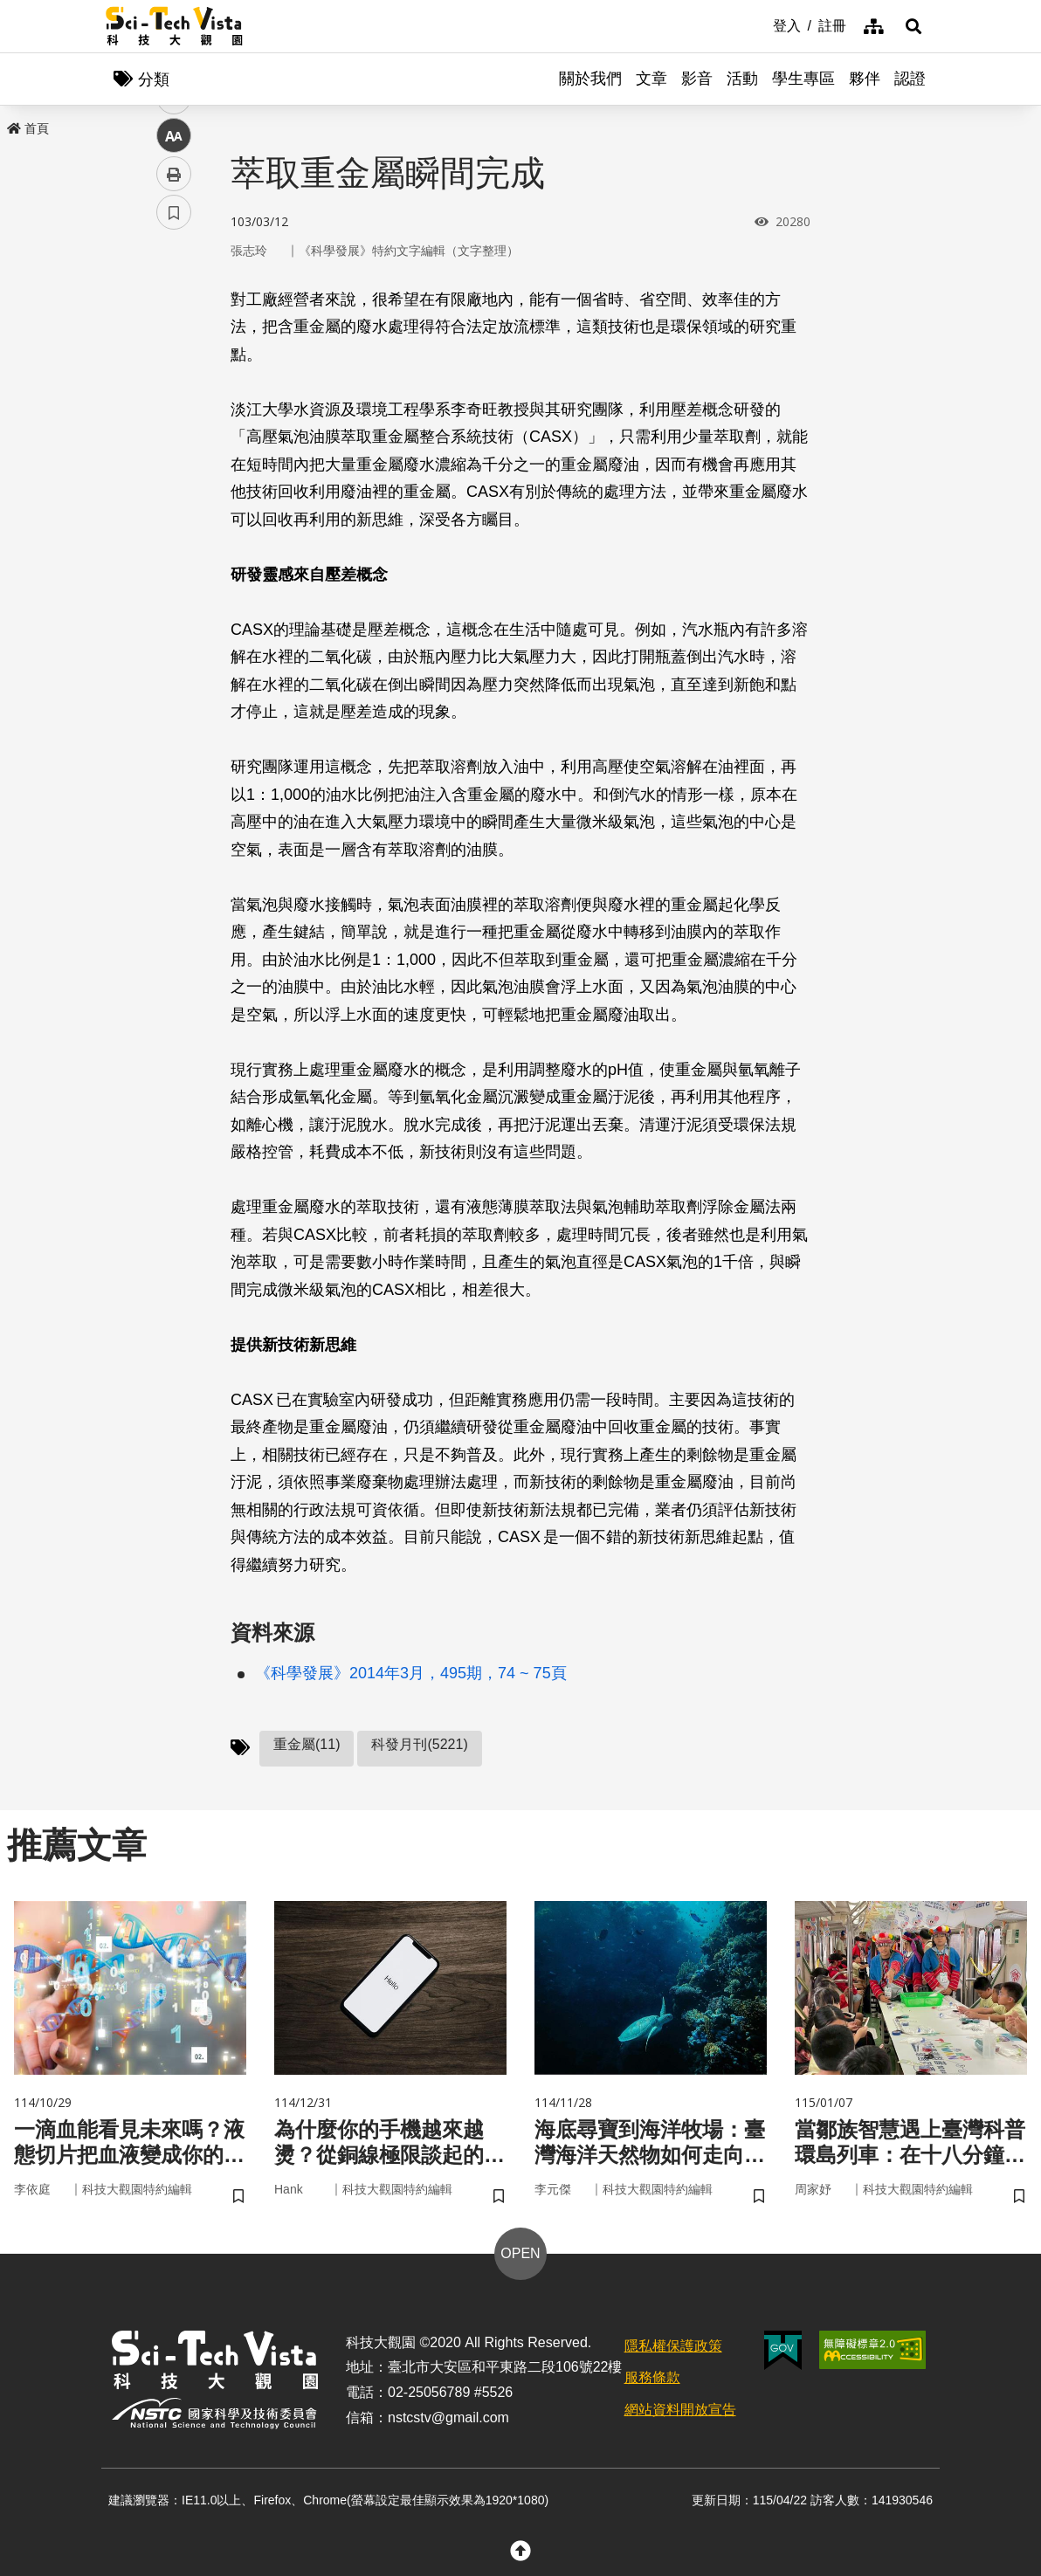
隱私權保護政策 (673, 2345)
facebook (174, 334)
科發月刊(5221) (419, 1744)
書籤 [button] (173, 525)
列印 (173, 487)
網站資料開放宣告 (680, 2409)
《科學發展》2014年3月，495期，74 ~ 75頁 (411, 1673)
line (168, 410)
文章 (651, 78)
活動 (742, 78)
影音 (697, 78)
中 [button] (174, 449)
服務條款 (652, 2377)
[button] (913, 26)
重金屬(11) (306, 1744)
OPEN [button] (520, 2253)
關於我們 (590, 78)
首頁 (28, 128)
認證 (910, 78)
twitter (174, 372)
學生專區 (803, 78)
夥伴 (864, 78)
